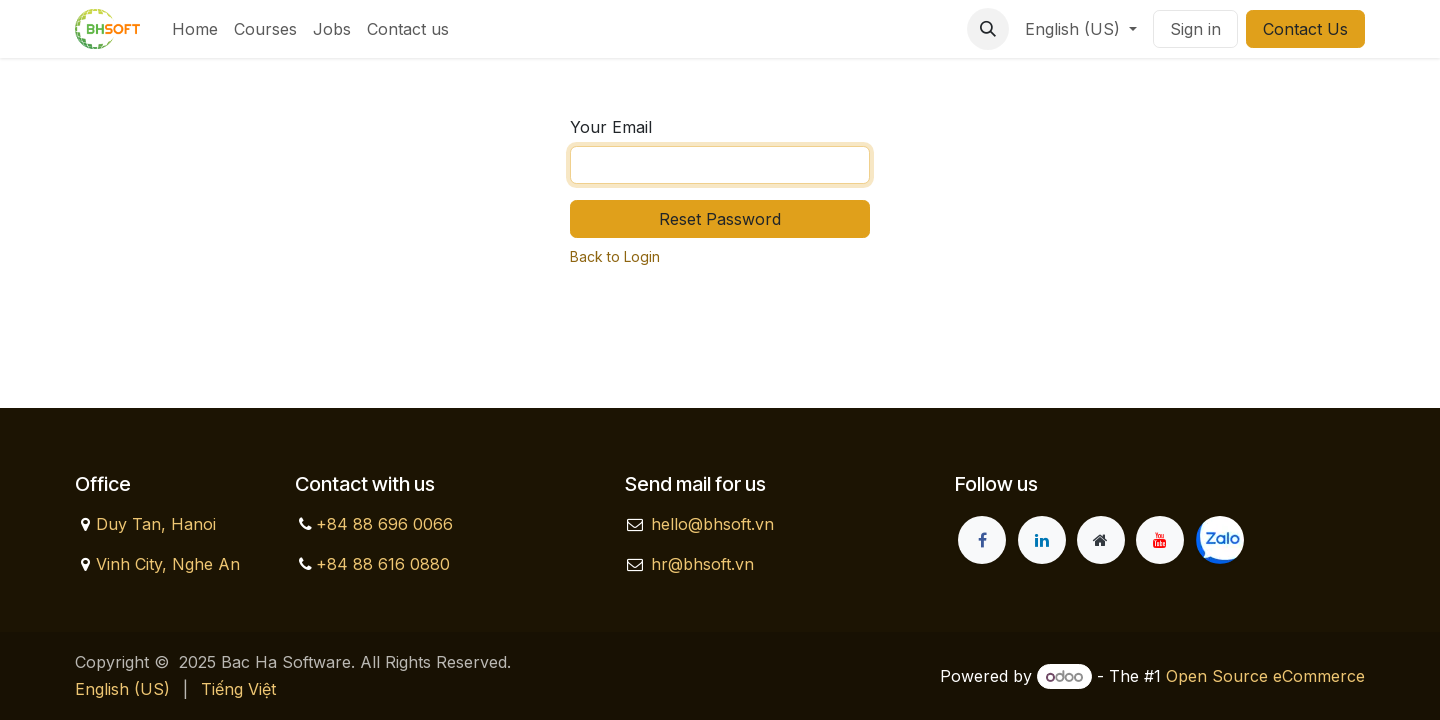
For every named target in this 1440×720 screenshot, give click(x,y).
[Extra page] (1101, 540)
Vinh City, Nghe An (168, 564)
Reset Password (720, 219)
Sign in (1195, 29)
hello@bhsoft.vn (712, 524)
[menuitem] (195, 29)
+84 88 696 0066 (384, 524)
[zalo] (1220, 540)
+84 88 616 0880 (383, 564)
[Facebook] (982, 540)
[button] (988, 29)
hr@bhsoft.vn (702, 564)
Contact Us (1305, 29)
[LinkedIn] (1042, 540)
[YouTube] (1160, 540)
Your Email (611, 127)
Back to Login (615, 256)
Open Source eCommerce (1265, 676)
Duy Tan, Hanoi (156, 524)
